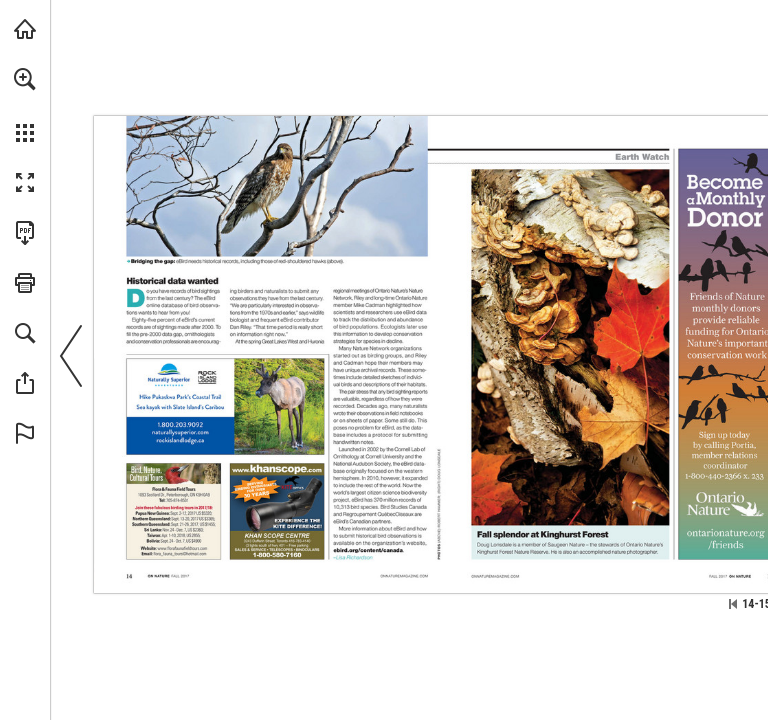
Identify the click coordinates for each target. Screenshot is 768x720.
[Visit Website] (180, 432)
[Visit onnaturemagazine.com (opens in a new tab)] (25, 29)
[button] (25, 79)
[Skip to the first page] (733, 604)
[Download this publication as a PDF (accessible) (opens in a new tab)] (25, 233)
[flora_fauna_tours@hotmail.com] (179, 554)
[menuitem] (25, 105)
